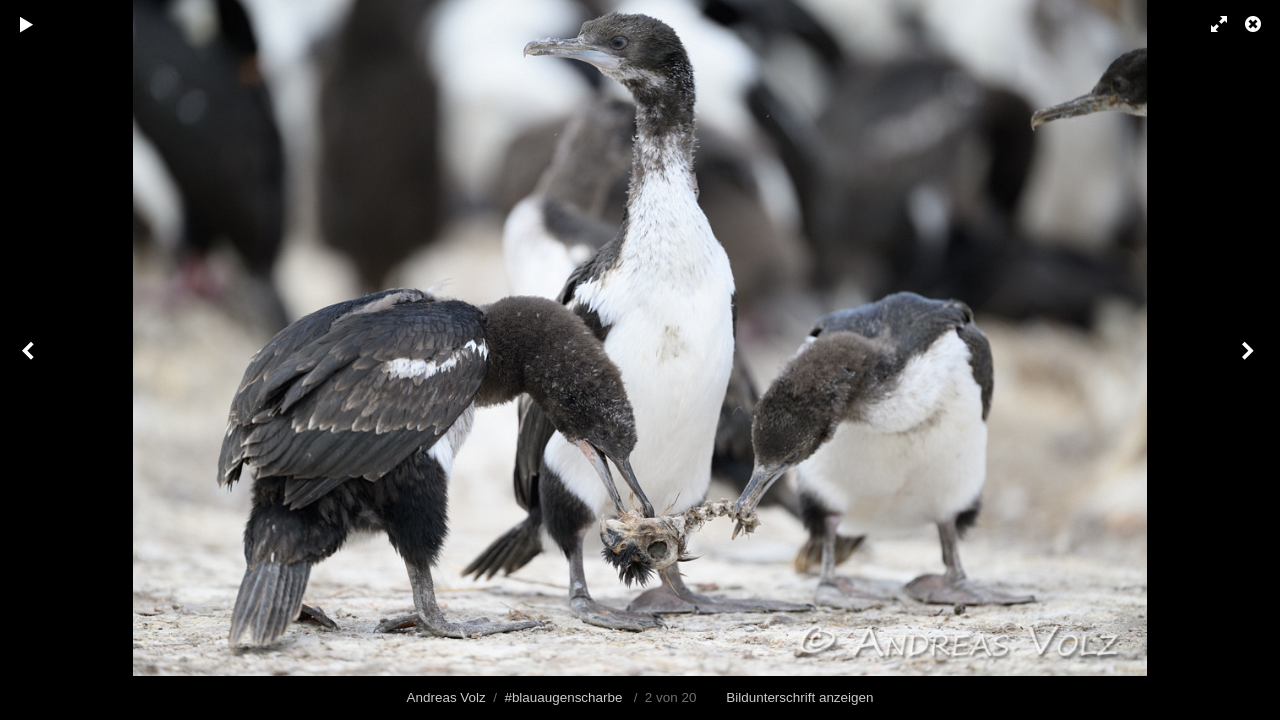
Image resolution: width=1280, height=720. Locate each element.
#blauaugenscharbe (563, 697)
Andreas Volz (446, 697)
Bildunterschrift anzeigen (799, 697)
